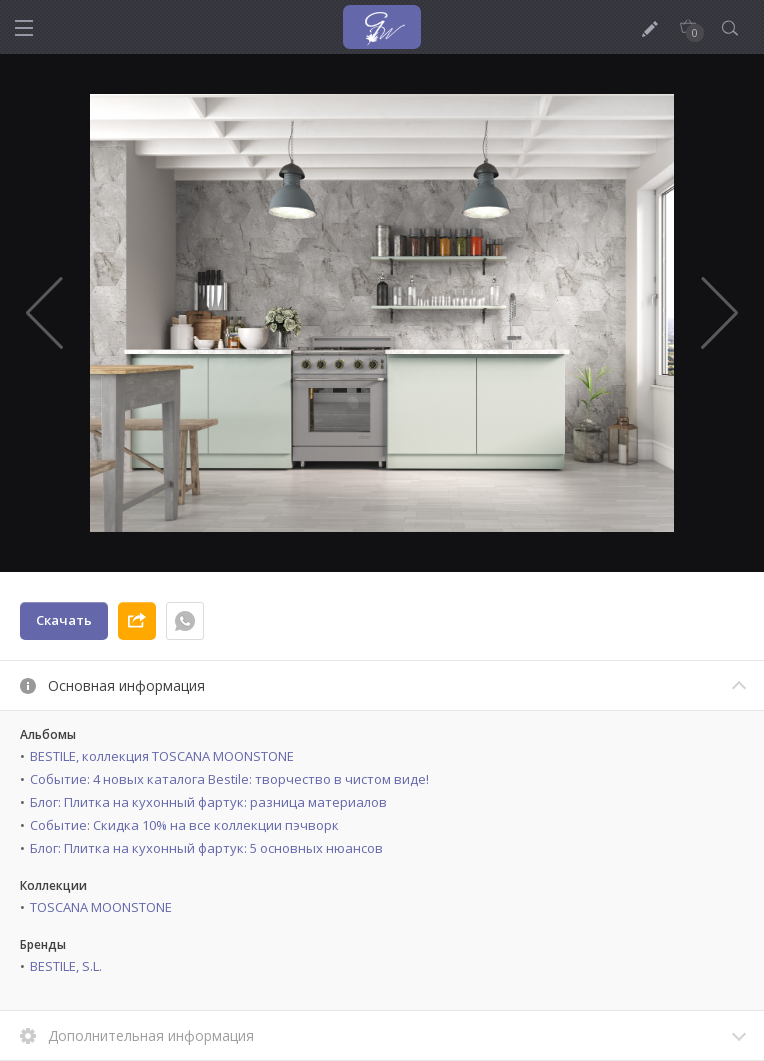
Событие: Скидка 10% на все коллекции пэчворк (184, 825)
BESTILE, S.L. (66, 966)
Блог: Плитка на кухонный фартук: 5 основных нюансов (206, 848)
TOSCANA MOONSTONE (101, 907)
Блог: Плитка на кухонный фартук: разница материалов (208, 802)
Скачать (64, 620)
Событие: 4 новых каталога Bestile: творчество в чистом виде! (229, 779)
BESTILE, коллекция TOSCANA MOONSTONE (162, 756)
